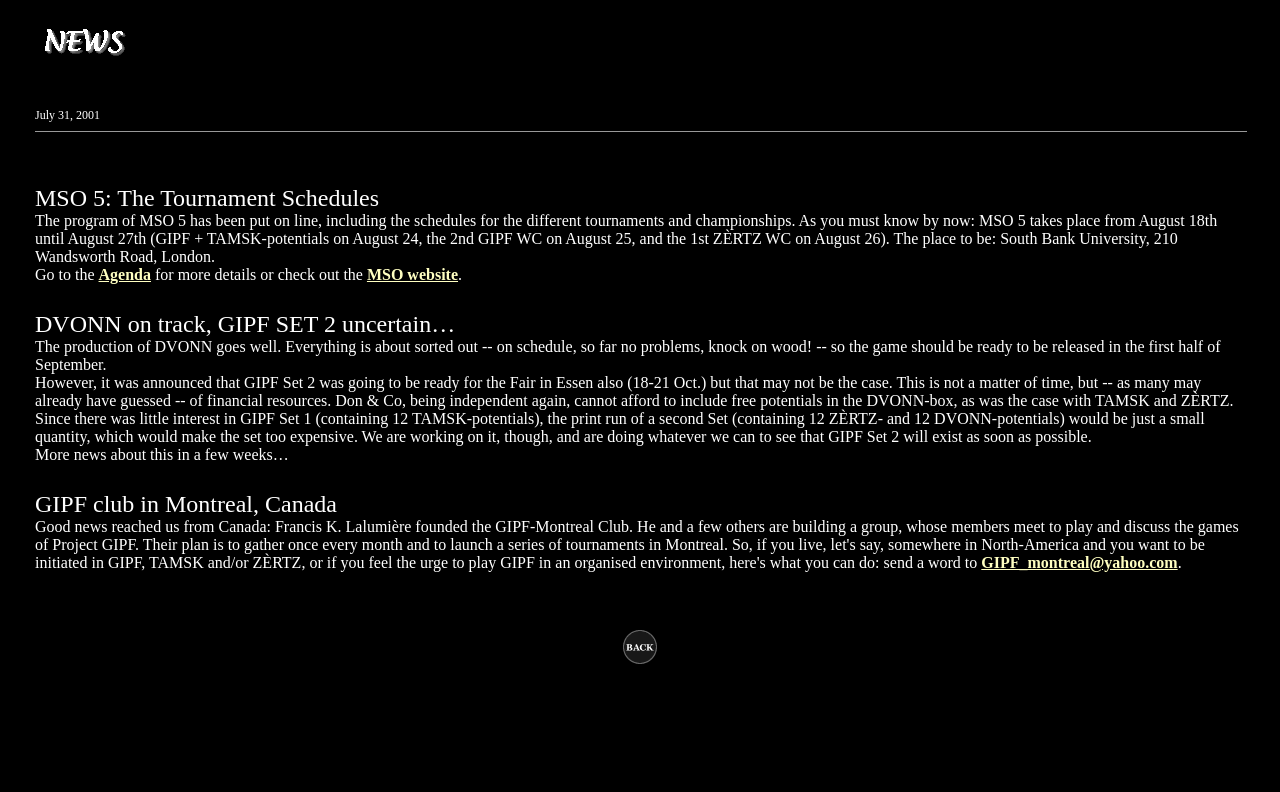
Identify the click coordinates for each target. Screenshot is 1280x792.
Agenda (125, 274)
